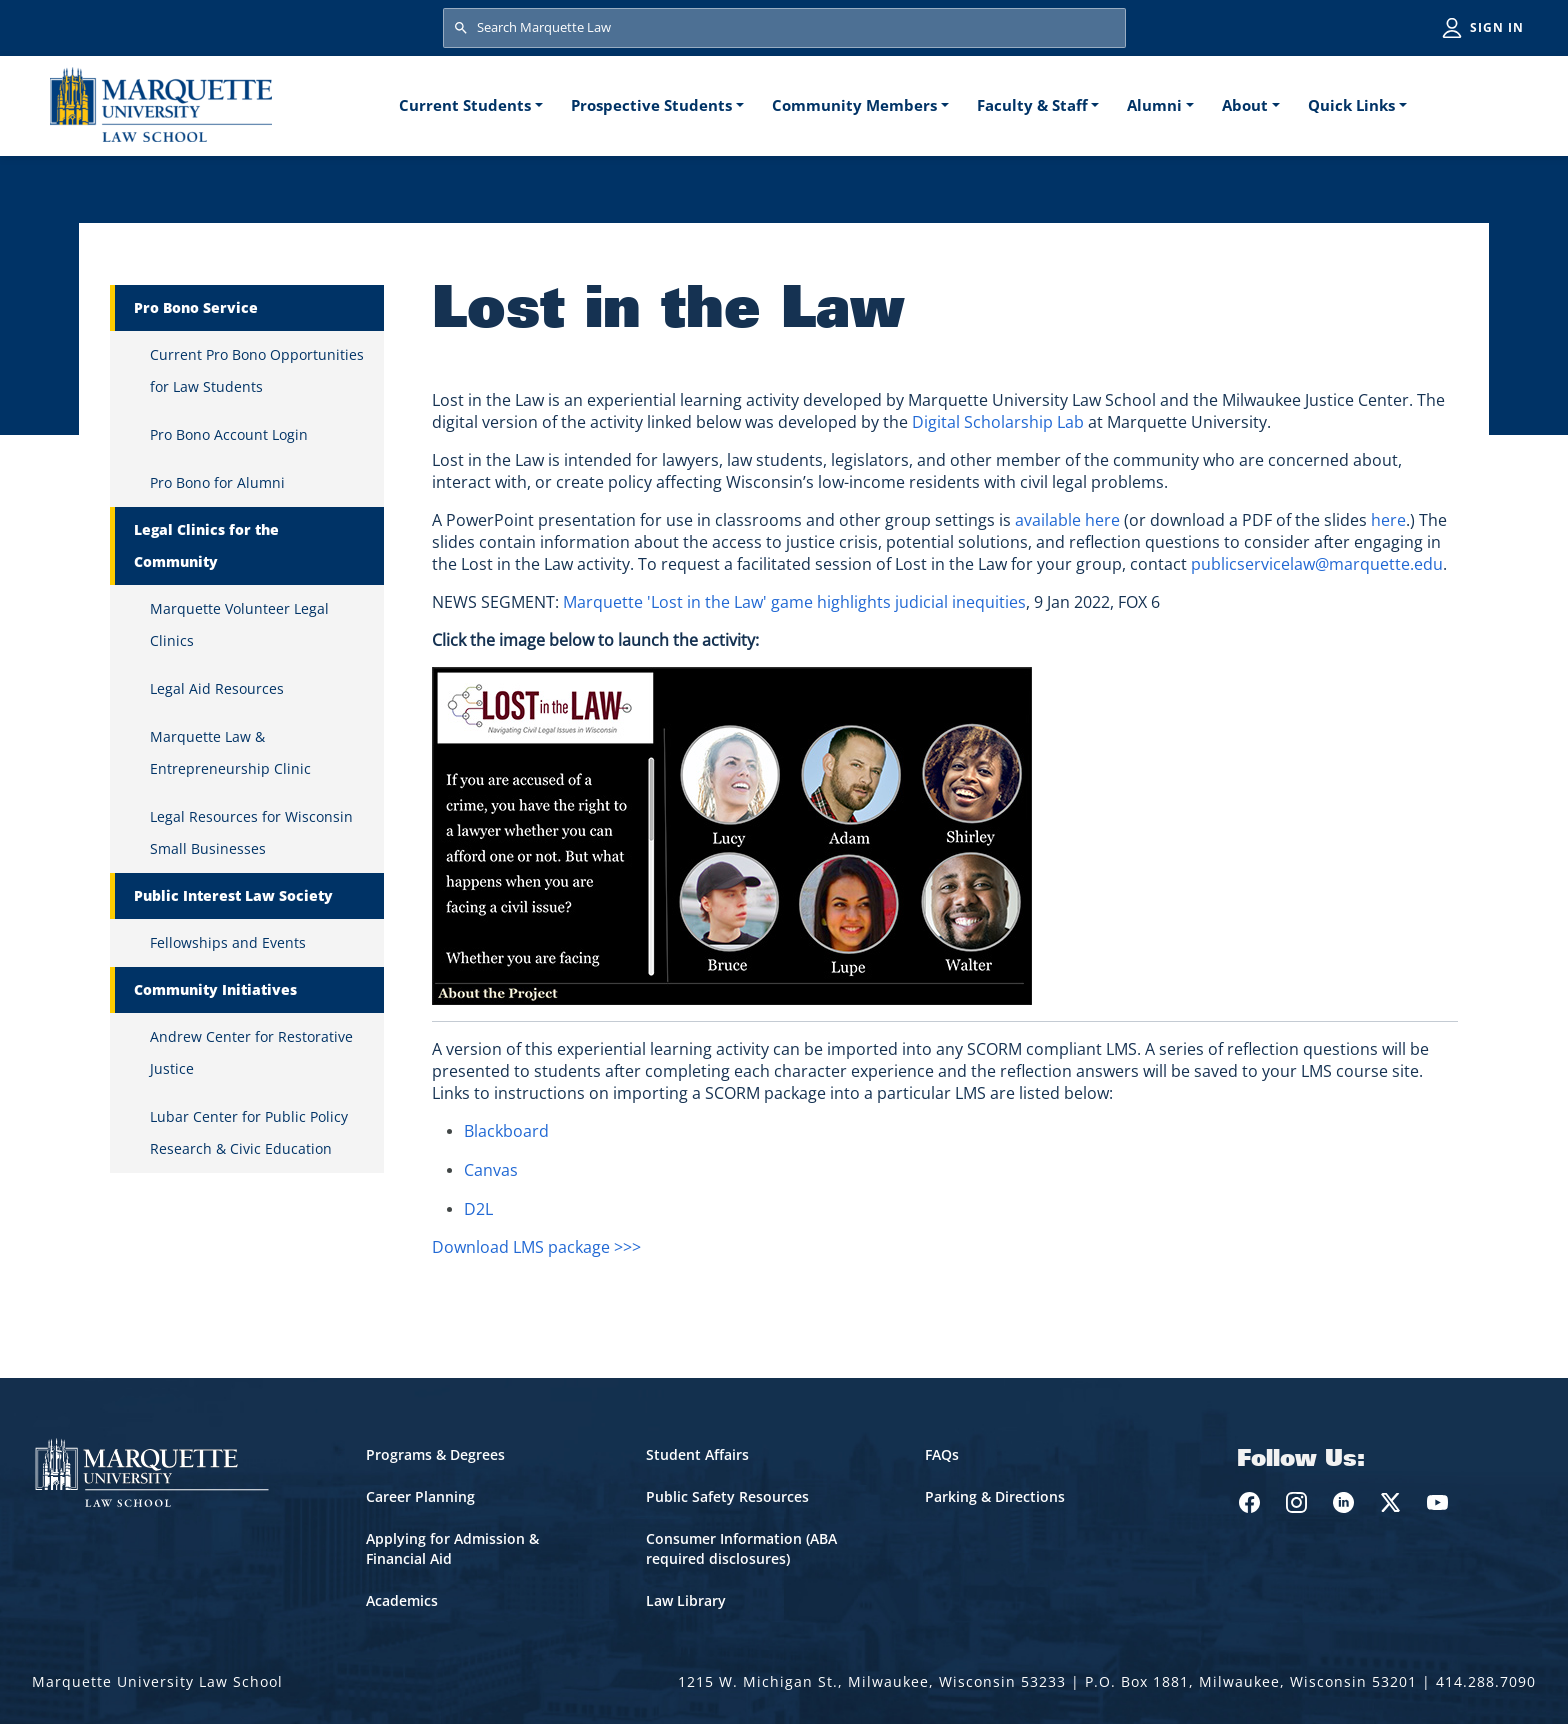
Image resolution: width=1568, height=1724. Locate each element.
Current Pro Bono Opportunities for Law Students (257, 370)
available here (1067, 520)
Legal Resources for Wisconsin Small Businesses (251, 832)
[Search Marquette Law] (784, 28)
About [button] (1245, 105)
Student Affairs (697, 1454)
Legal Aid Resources (217, 688)
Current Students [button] (465, 105)
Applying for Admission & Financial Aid (452, 1548)
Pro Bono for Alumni (217, 482)
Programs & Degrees (435, 1454)
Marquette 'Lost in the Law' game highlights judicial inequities (794, 602)
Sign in (1497, 27)
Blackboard (506, 1131)
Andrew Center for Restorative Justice (251, 1052)
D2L (478, 1209)
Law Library (686, 1600)
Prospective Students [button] (651, 105)
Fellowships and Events (228, 942)
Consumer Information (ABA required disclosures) (741, 1548)
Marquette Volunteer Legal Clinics (239, 624)
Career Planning (420, 1496)
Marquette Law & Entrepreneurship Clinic (230, 752)
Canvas (491, 1170)
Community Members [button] (854, 105)
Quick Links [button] (1351, 105)
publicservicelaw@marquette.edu (1317, 564)
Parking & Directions (995, 1496)
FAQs (942, 1454)
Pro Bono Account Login (229, 434)
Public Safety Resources (727, 1496)
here (1388, 520)
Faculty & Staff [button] (1032, 105)
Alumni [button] (1154, 105)
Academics (402, 1600)
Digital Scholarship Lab (998, 422)
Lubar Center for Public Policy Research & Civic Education (249, 1132)
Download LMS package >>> (536, 1247)
